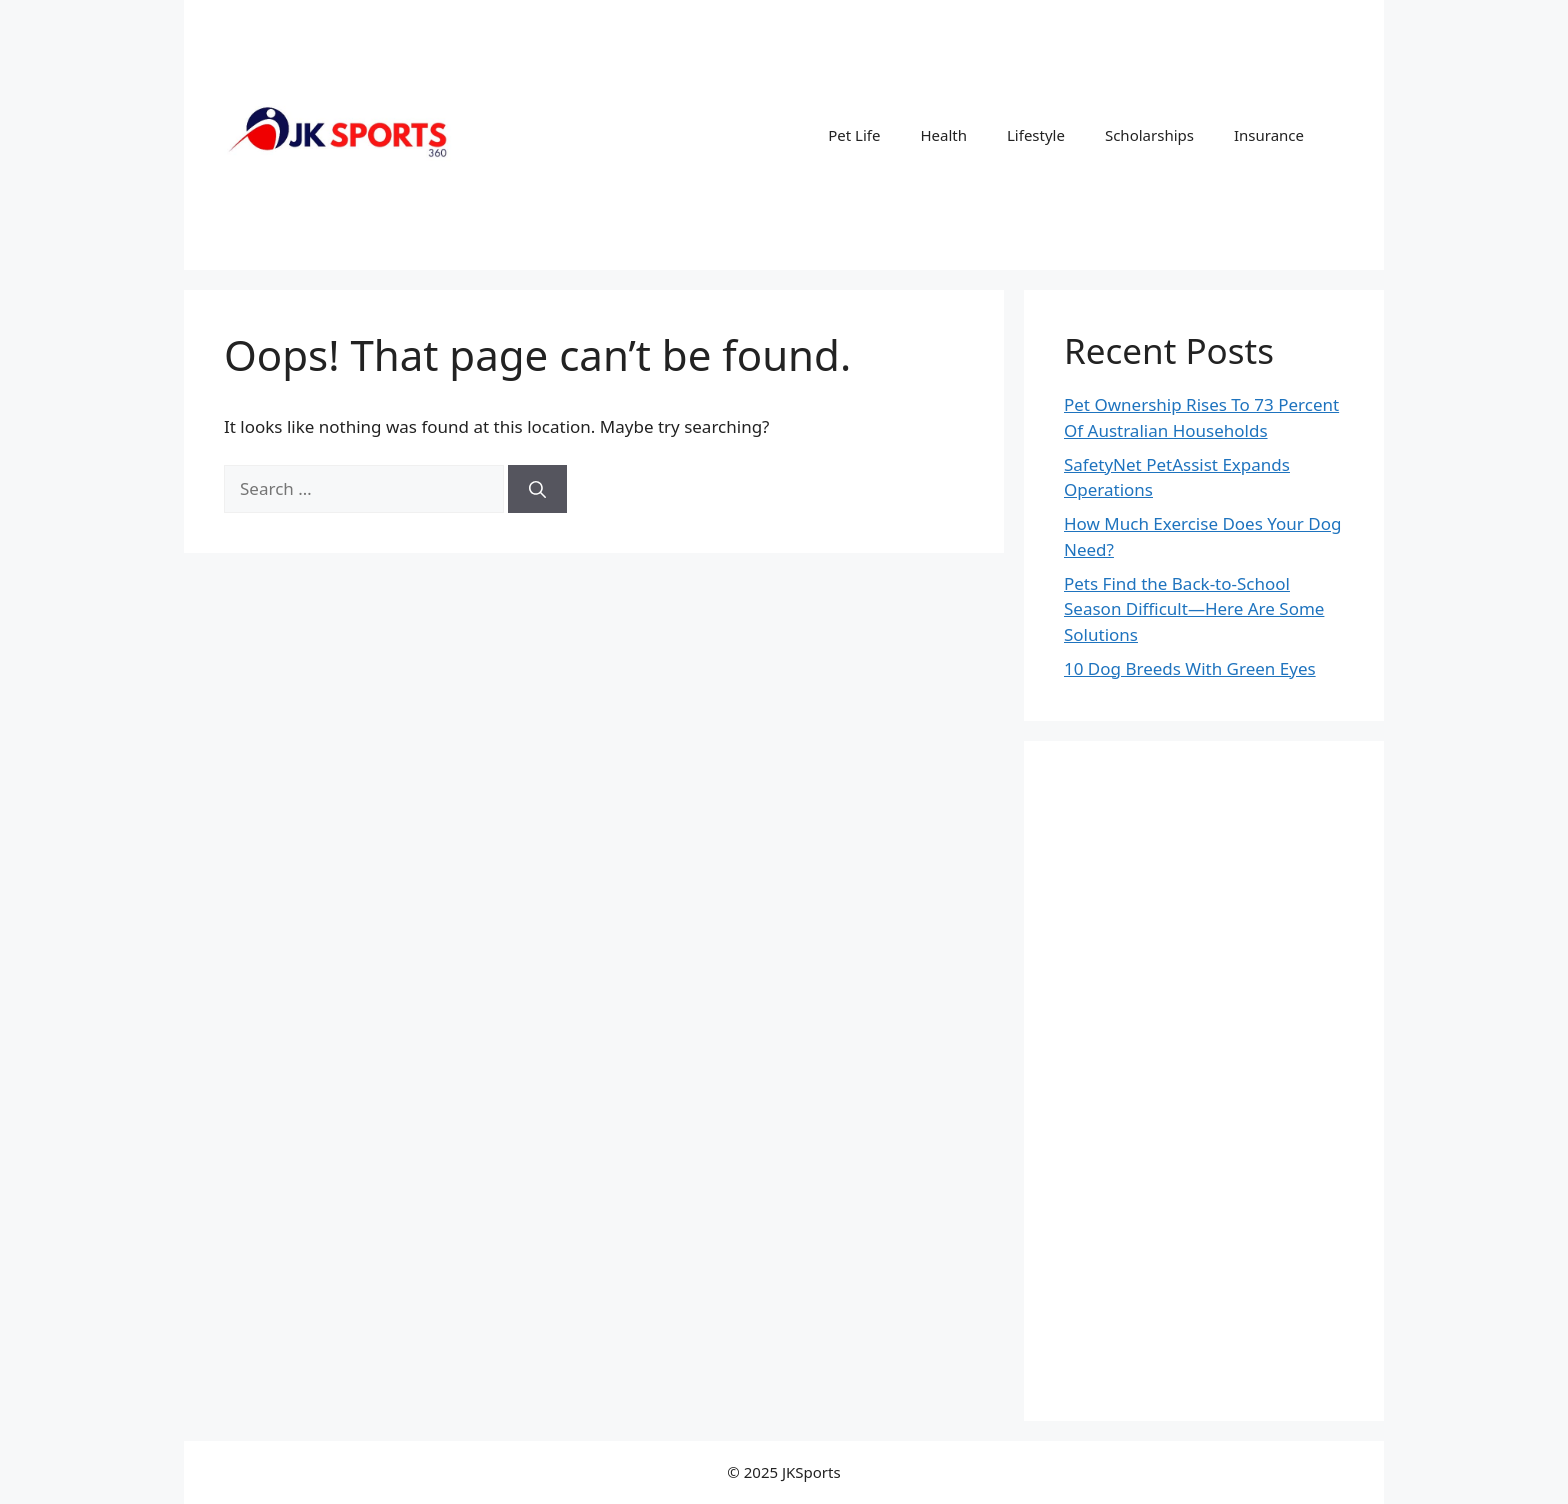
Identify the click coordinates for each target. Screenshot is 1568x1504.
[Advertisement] (1204, 1081)
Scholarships (1149, 135)
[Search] (537, 489)
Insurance (1269, 135)
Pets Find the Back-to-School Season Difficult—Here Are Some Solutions (1194, 609)
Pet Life (854, 135)
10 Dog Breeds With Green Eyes (1190, 668)
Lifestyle (1036, 135)
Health (943, 135)
